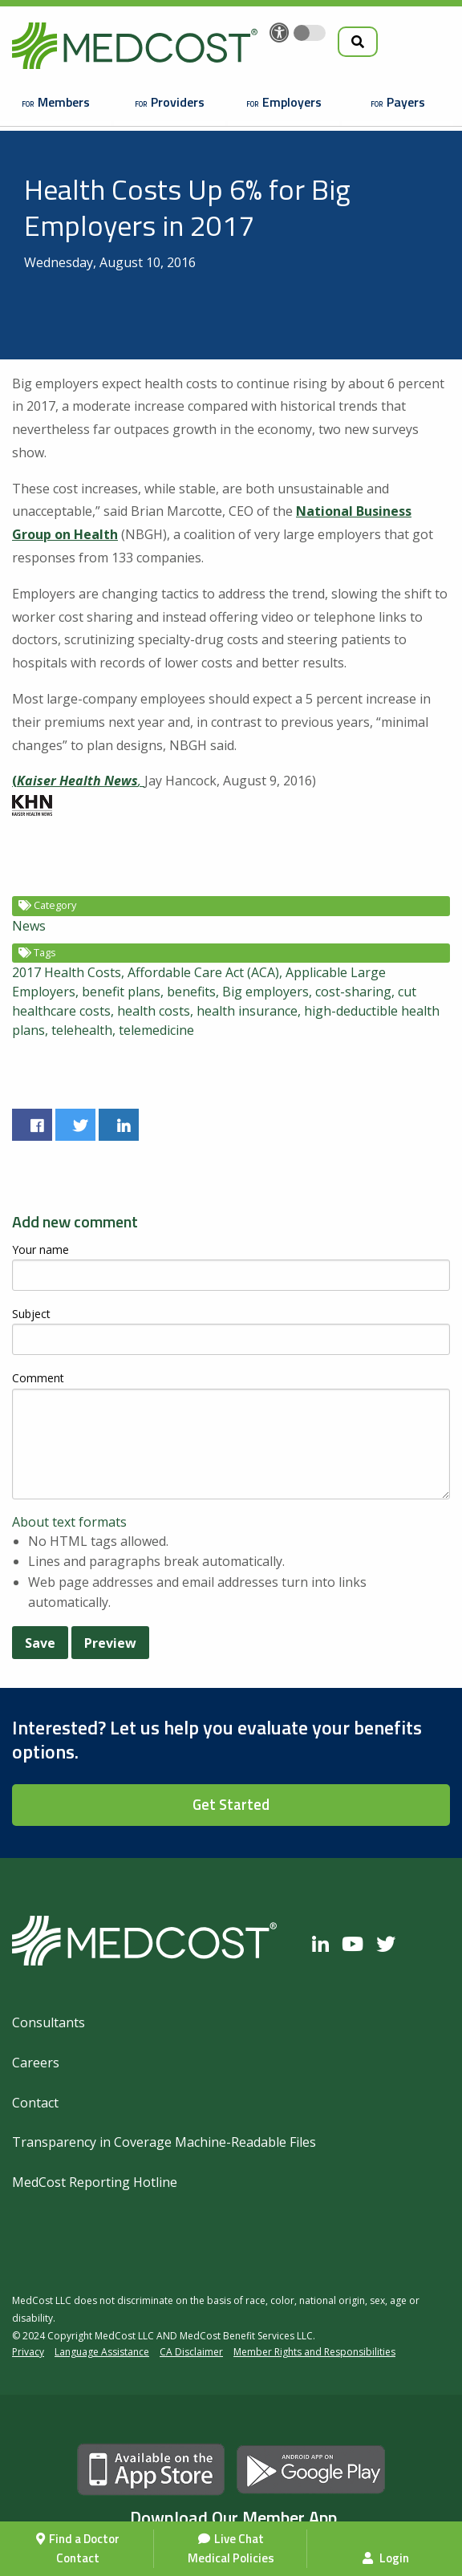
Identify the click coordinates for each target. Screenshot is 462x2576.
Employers (292, 102)
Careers (35, 2062)
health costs (153, 1011)
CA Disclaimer (191, 2352)
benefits (191, 991)
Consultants (48, 2022)
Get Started (231, 1804)
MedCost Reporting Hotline (94, 2182)
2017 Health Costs (66, 972)
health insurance (247, 1011)
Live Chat (239, 2538)
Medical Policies (231, 2558)
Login (386, 2558)
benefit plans (121, 991)
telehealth (81, 1030)
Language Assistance (102, 2352)
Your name (40, 1249)
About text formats (69, 1522)
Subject (31, 1313)
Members (64, 102)
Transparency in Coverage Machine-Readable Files (164, 2142)
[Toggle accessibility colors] (310, 33)
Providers (178, 102)
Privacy (28, 2352)
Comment (38, 1377)
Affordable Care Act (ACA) (203, 972)
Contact (77, 2558)
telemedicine (156, 1030)
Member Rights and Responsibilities (314, 2352)
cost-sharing (353, 991)
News (29, 926)
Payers (406, 102)
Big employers (265, 991)
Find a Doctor (84, 2538)
